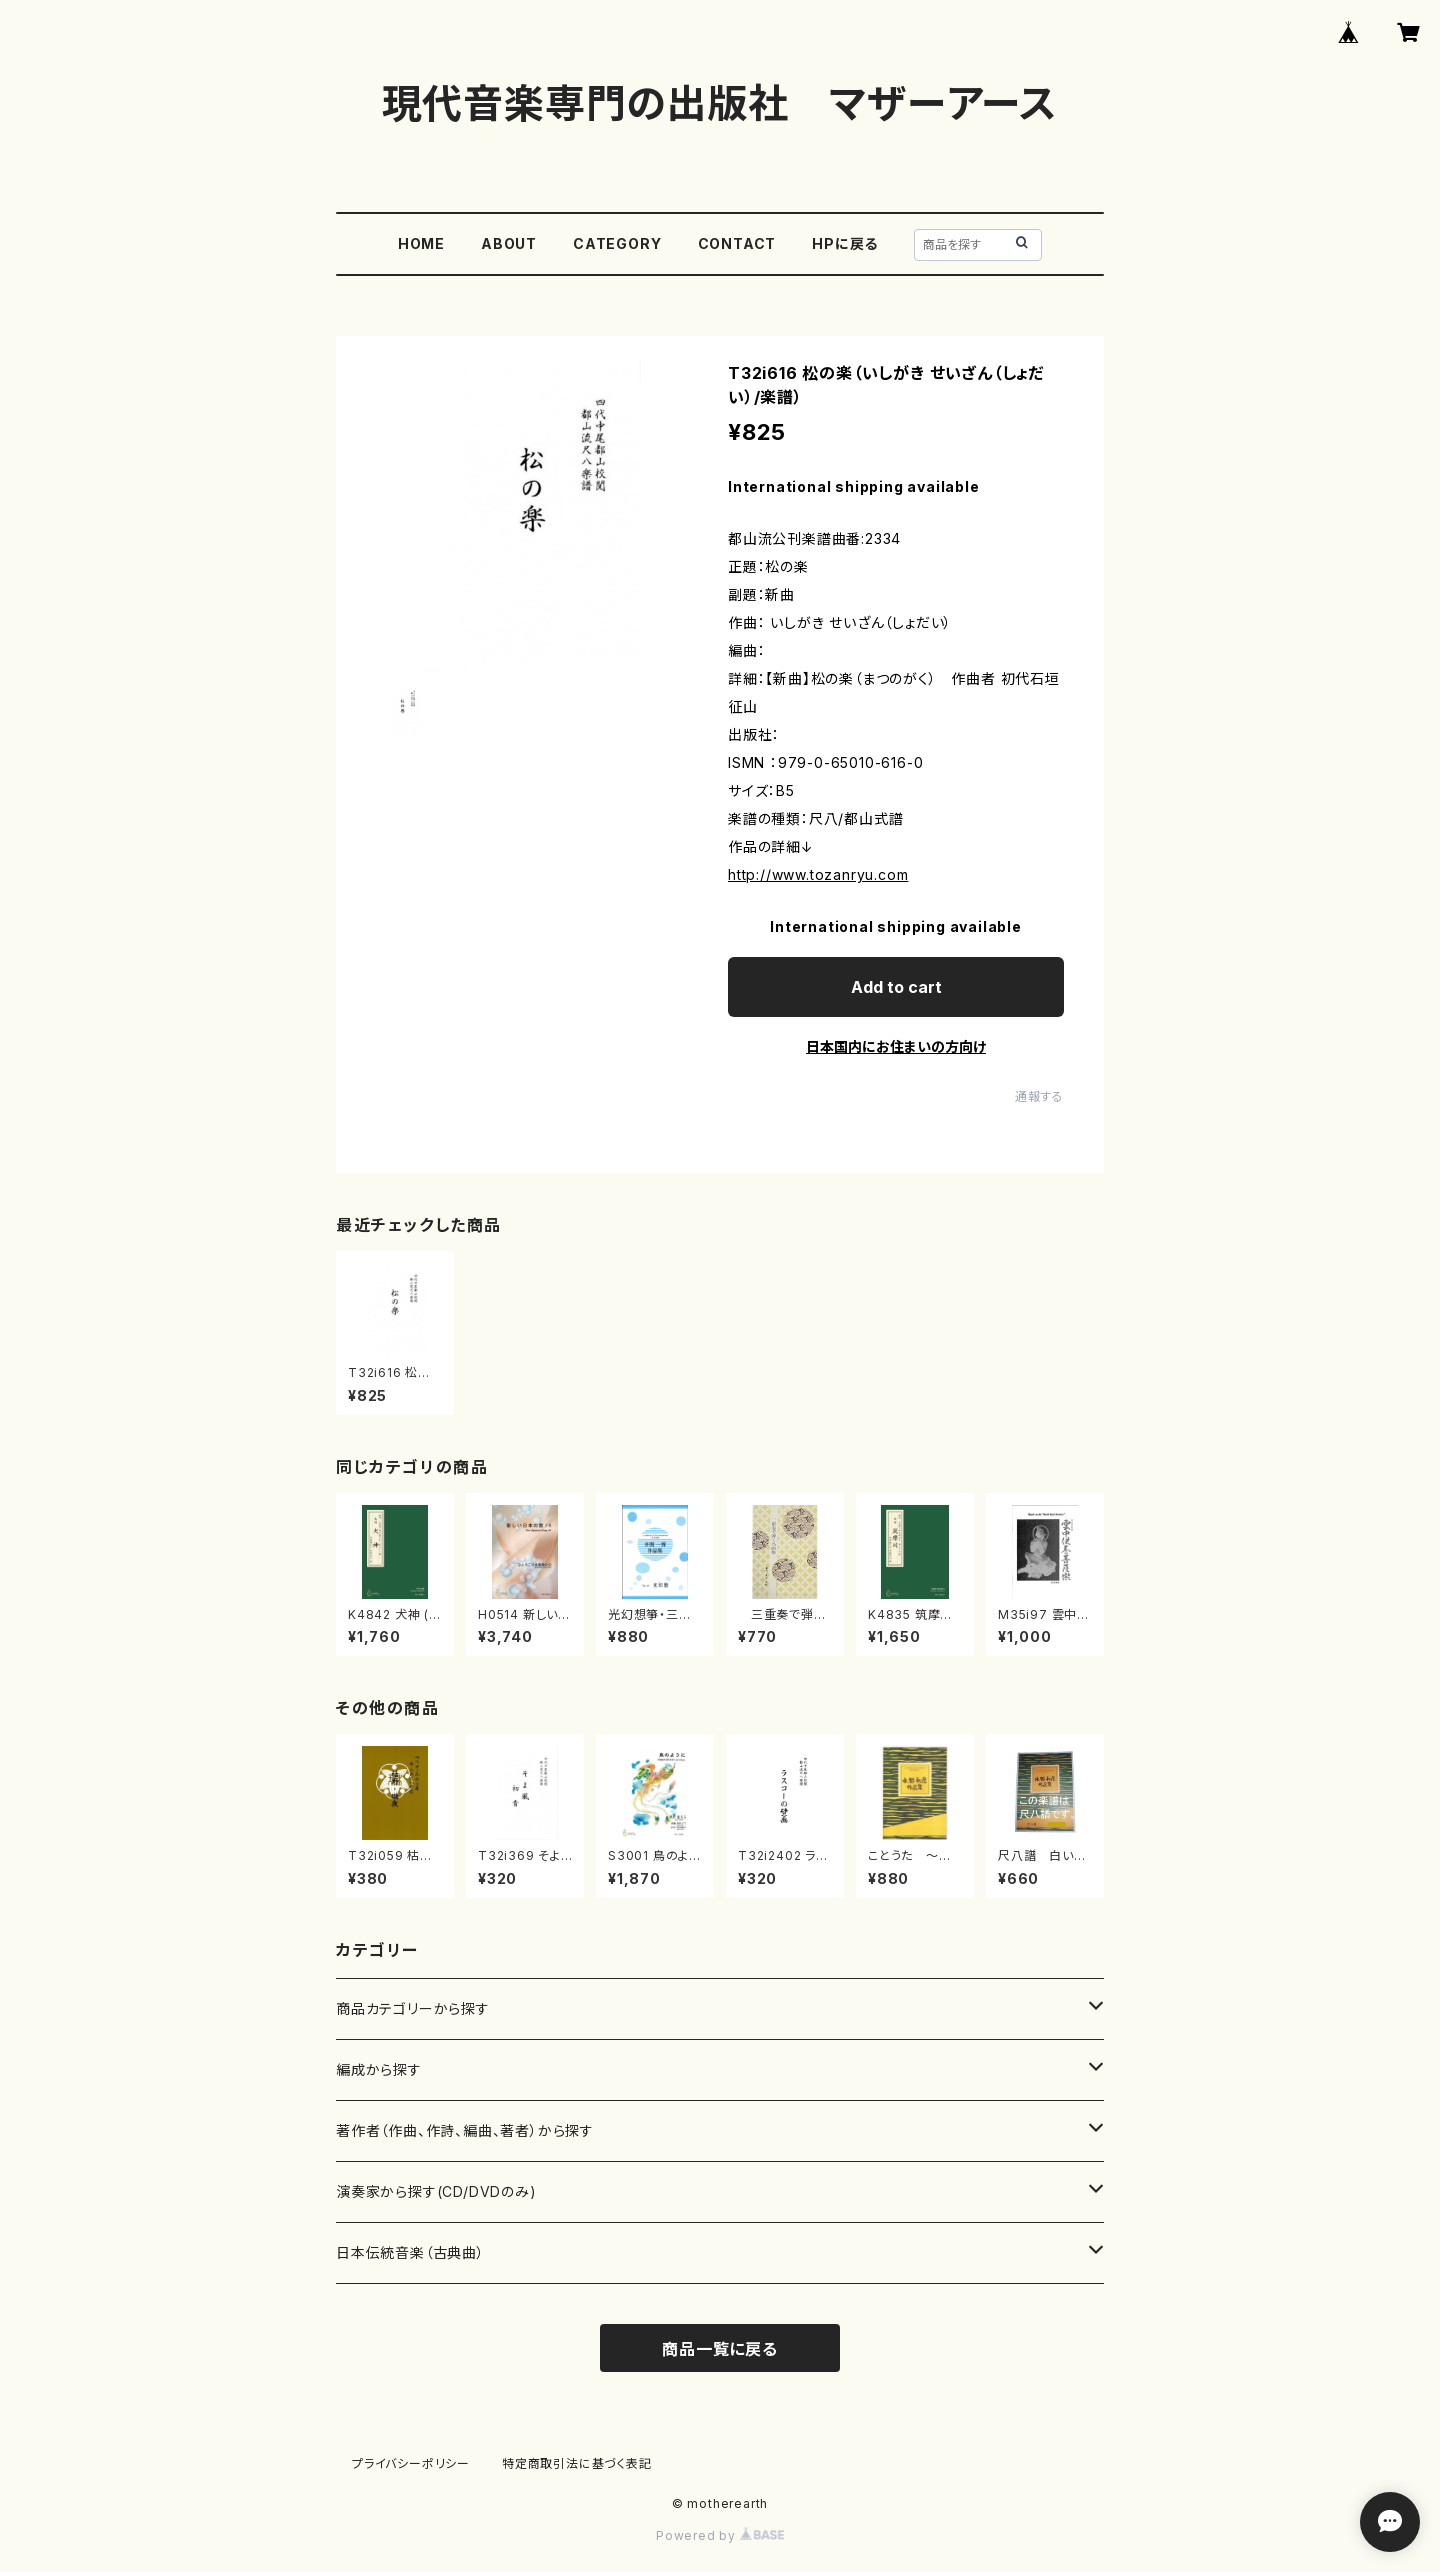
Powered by (720, 2535)
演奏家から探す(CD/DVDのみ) (436, 2191)
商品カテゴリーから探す (413, 2008)
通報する (1039, 1096)
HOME (421, 243)
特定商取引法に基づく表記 (577, 2463)
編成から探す (379, 2069)
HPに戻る (845, 243)
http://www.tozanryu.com (818, 874)
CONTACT (737, 243)
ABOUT (509, 243)
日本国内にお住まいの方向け (896, 1046)
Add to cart (896, 987)
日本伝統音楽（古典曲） (410, 2252)
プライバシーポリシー (411, 2463)
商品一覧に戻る (720, 2349)
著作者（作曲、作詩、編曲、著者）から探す (465, 2130)
